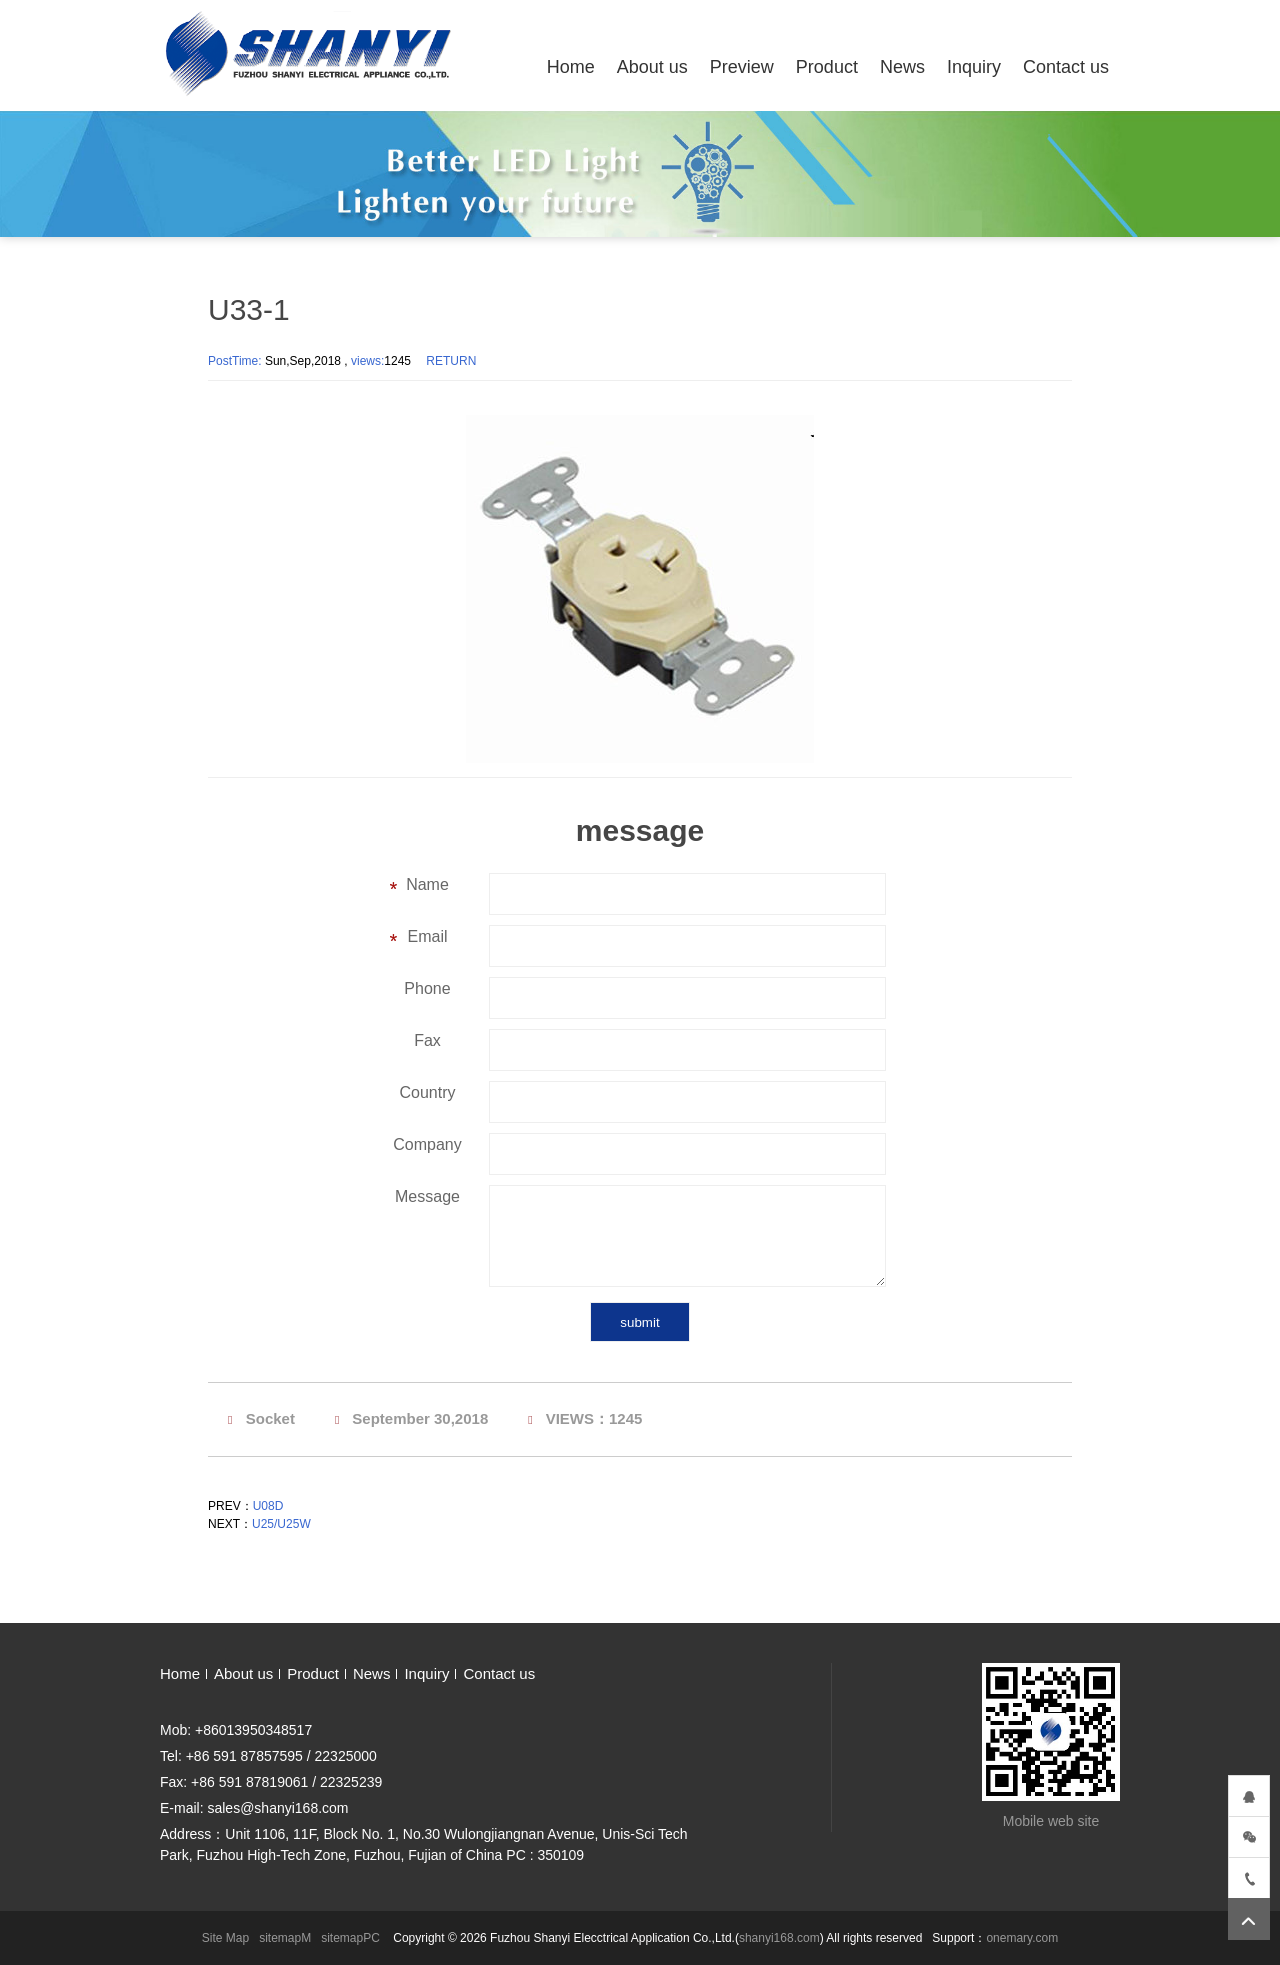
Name (427, 884)
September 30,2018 (420, 1418)
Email (427, 936)
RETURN (451, 361)
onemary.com (1022, 1938)
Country (427, 1092)
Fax (427, 1040)
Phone (427, 988)
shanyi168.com (779, 1938)
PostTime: (236, 361)
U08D (268, 1506)
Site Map (225, 1938)
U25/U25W (281, 1524)
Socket (270, 1418)
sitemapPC (350, 1938)
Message (427, 1196)
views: (367, 361)
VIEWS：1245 (594, 1418)
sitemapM (285, 1938)
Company (427, 1144)
